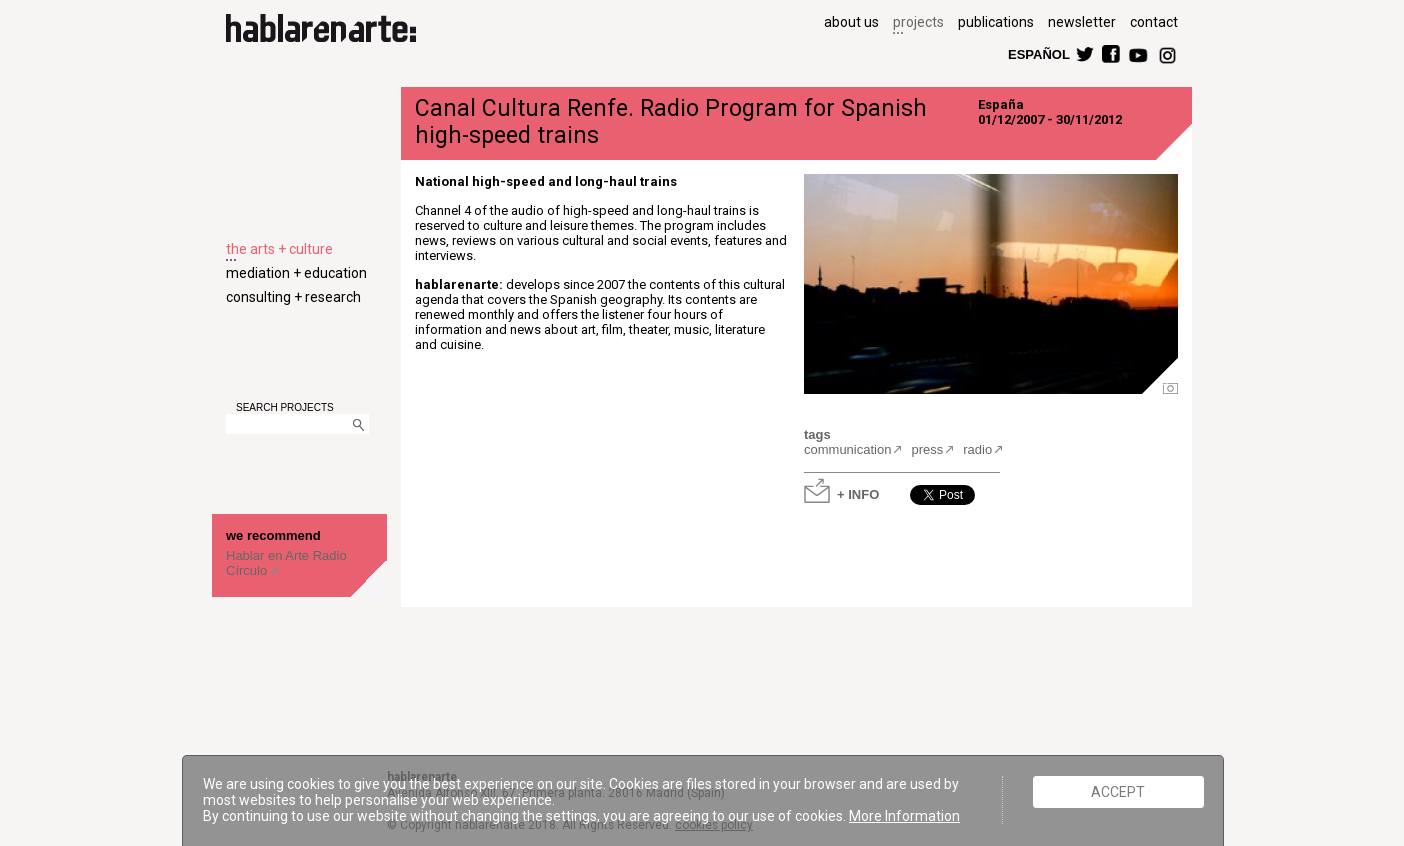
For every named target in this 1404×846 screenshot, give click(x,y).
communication (847, 449)
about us (851, 22)
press (927, 449)
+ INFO (858, 493)
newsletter (1082, 22)
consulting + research (293, 297)
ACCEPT (1118, 792)
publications (996, 22)
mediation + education (296, 273)
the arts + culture (279, 249)
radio (977, 449)
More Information (904, 816)
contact (1154, 22)
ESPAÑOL (1038, 53)
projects (918, 22)
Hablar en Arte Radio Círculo (286, 563)
